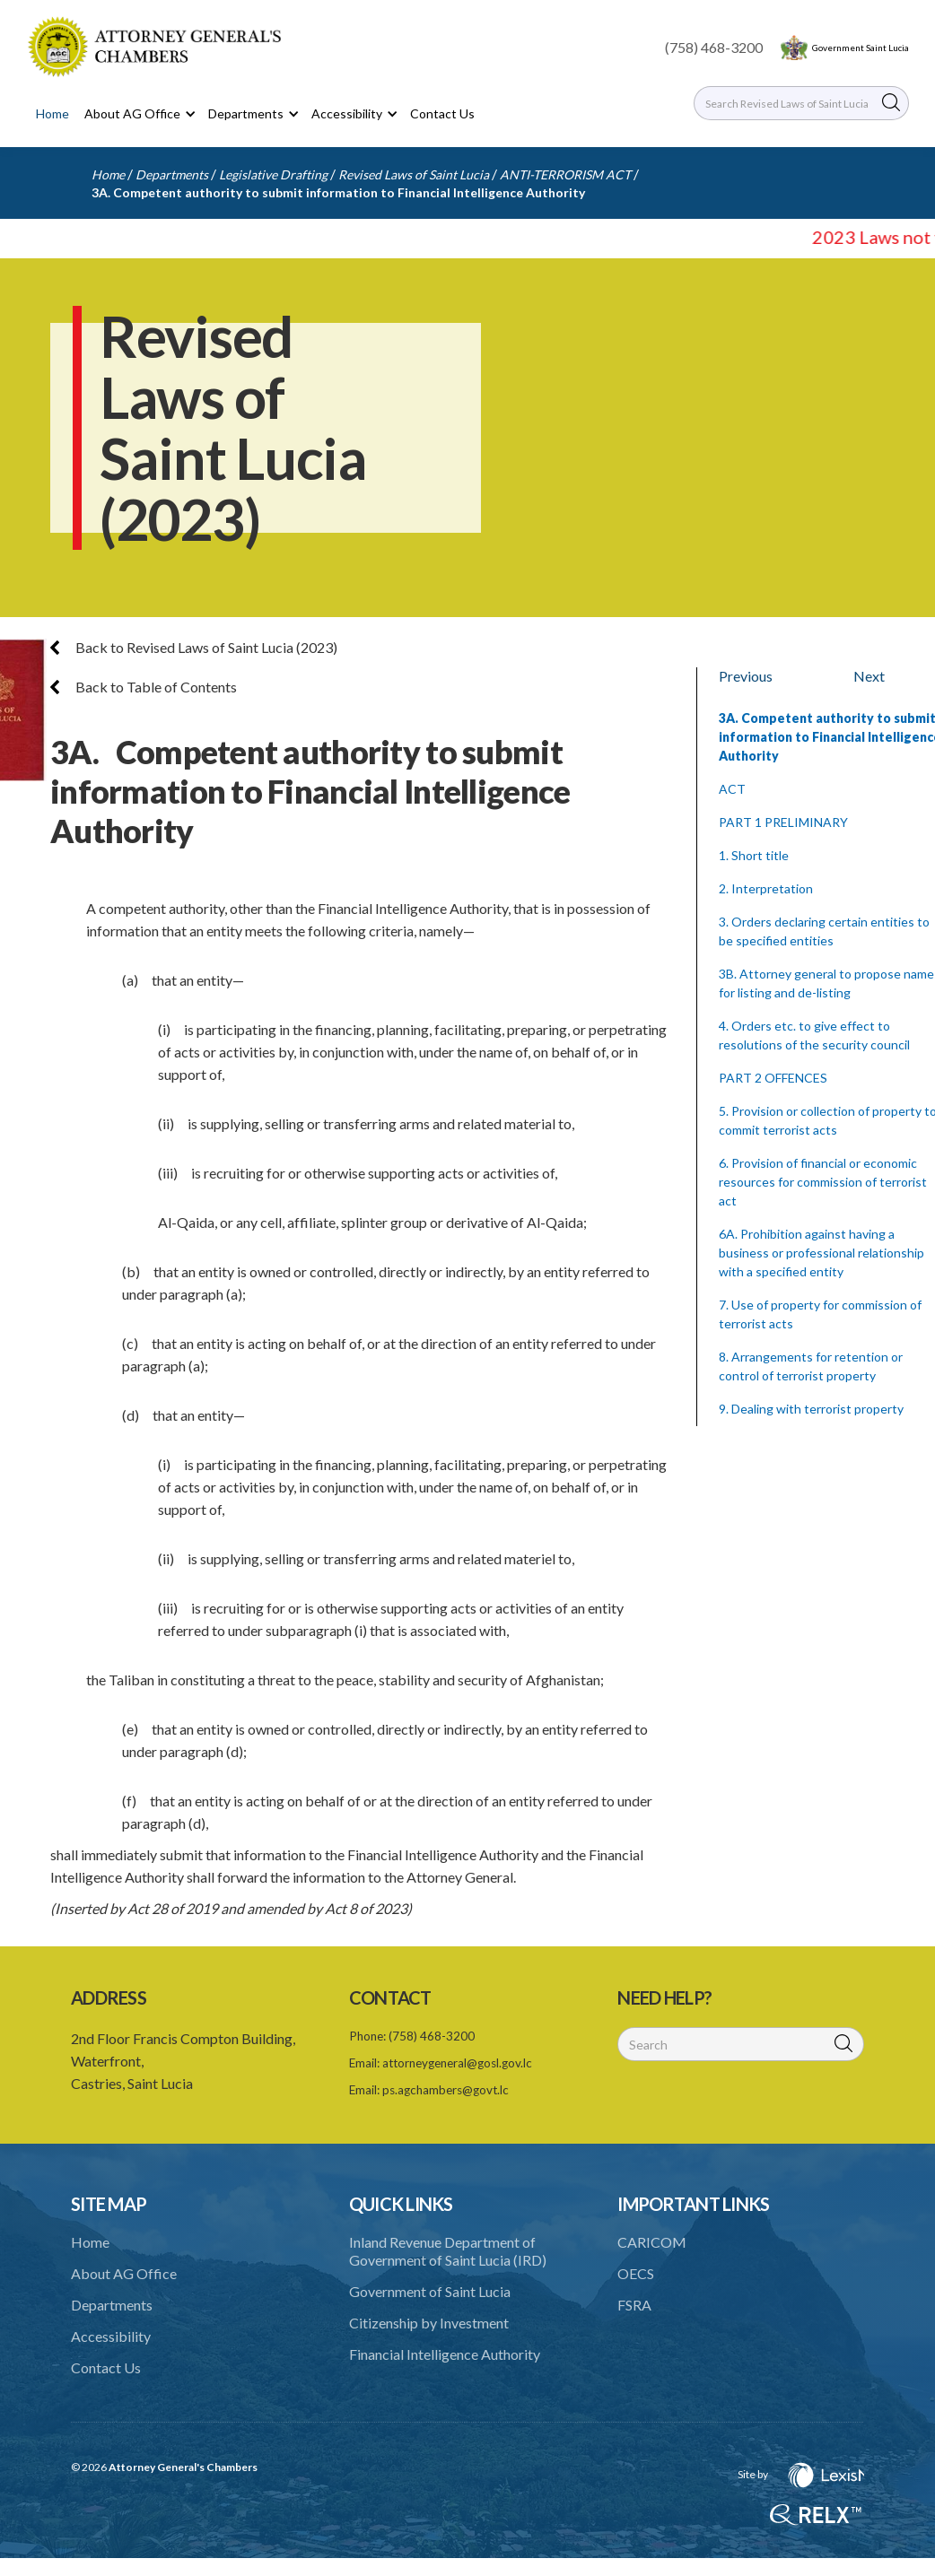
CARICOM (651, 2241)
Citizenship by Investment (429, 2322)
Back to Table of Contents (143, 686)
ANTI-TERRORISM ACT (565, 174)
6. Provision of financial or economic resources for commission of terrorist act (823, 1181)
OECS (635, 2273)
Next (869, 675)
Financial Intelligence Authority (444, 2354)
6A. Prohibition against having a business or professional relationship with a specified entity (821, 1252)
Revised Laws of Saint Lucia (413, 174)
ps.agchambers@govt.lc (445, 2090)
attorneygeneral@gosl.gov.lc (457, 2063)
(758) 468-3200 (714, 47)
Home (52, 113)
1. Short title (754, 855)
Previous (746, 675)
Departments (171, 174)
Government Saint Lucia (860, 47)
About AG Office (124, 2273)
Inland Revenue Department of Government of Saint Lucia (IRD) (447, 2250)
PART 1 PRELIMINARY (783, 822)
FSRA (634, 2304)
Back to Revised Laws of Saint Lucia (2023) (193, 647)
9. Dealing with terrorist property (811, 1408)
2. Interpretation (766, 888)
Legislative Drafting (273, 174)
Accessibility (111, 2336)
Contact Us (442, 113)
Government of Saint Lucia (430, 2291)
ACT (732, 788)
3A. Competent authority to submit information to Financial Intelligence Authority (338, 192)
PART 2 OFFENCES (773, 1077)
